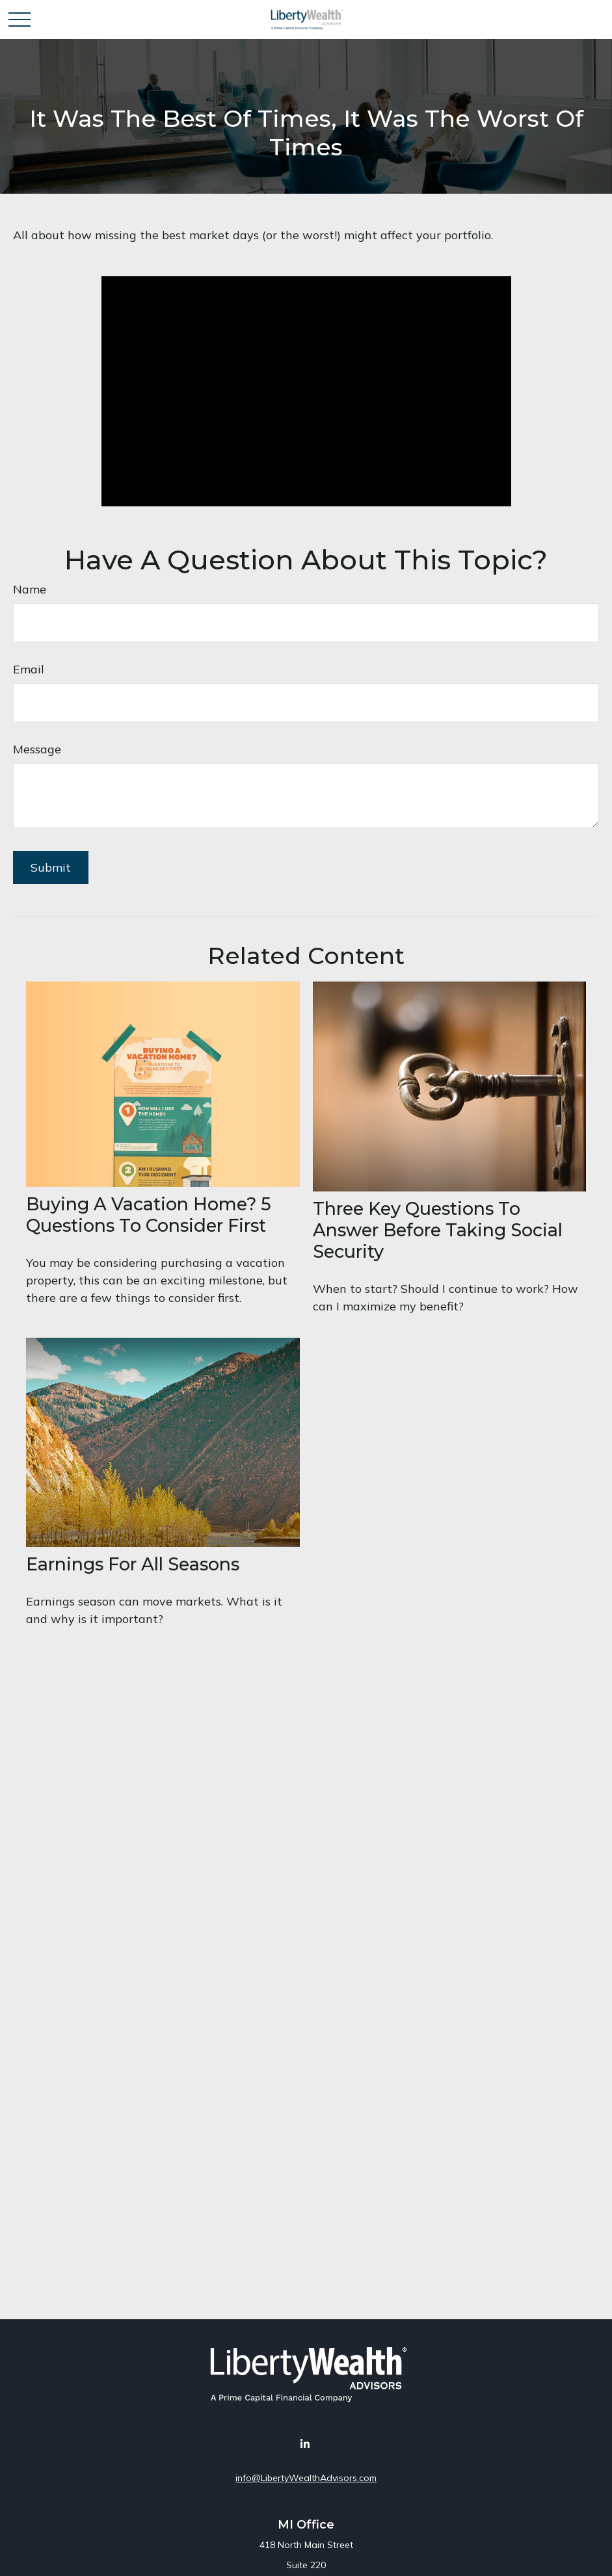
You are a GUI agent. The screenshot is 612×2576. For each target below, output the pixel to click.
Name (29, 589)
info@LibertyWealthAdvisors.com (306, 2478)
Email (28, 669)
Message (37, 749)
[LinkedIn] (304, 2443)
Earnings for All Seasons (132, 1564)
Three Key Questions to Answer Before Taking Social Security (438, 1230)
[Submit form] (50, 867)
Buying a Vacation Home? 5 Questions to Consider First (148, 1214)
